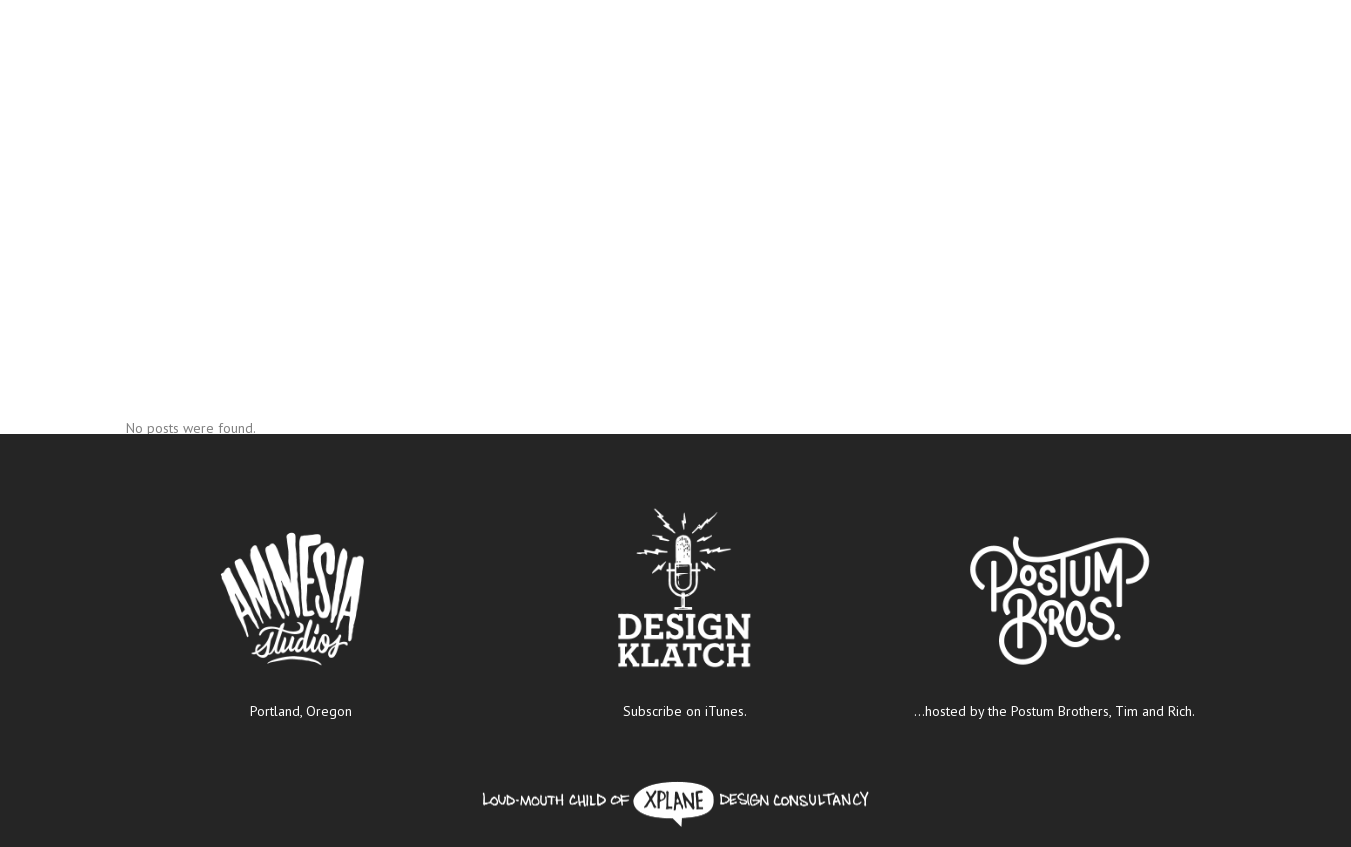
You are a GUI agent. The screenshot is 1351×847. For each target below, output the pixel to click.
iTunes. (726, 711)
